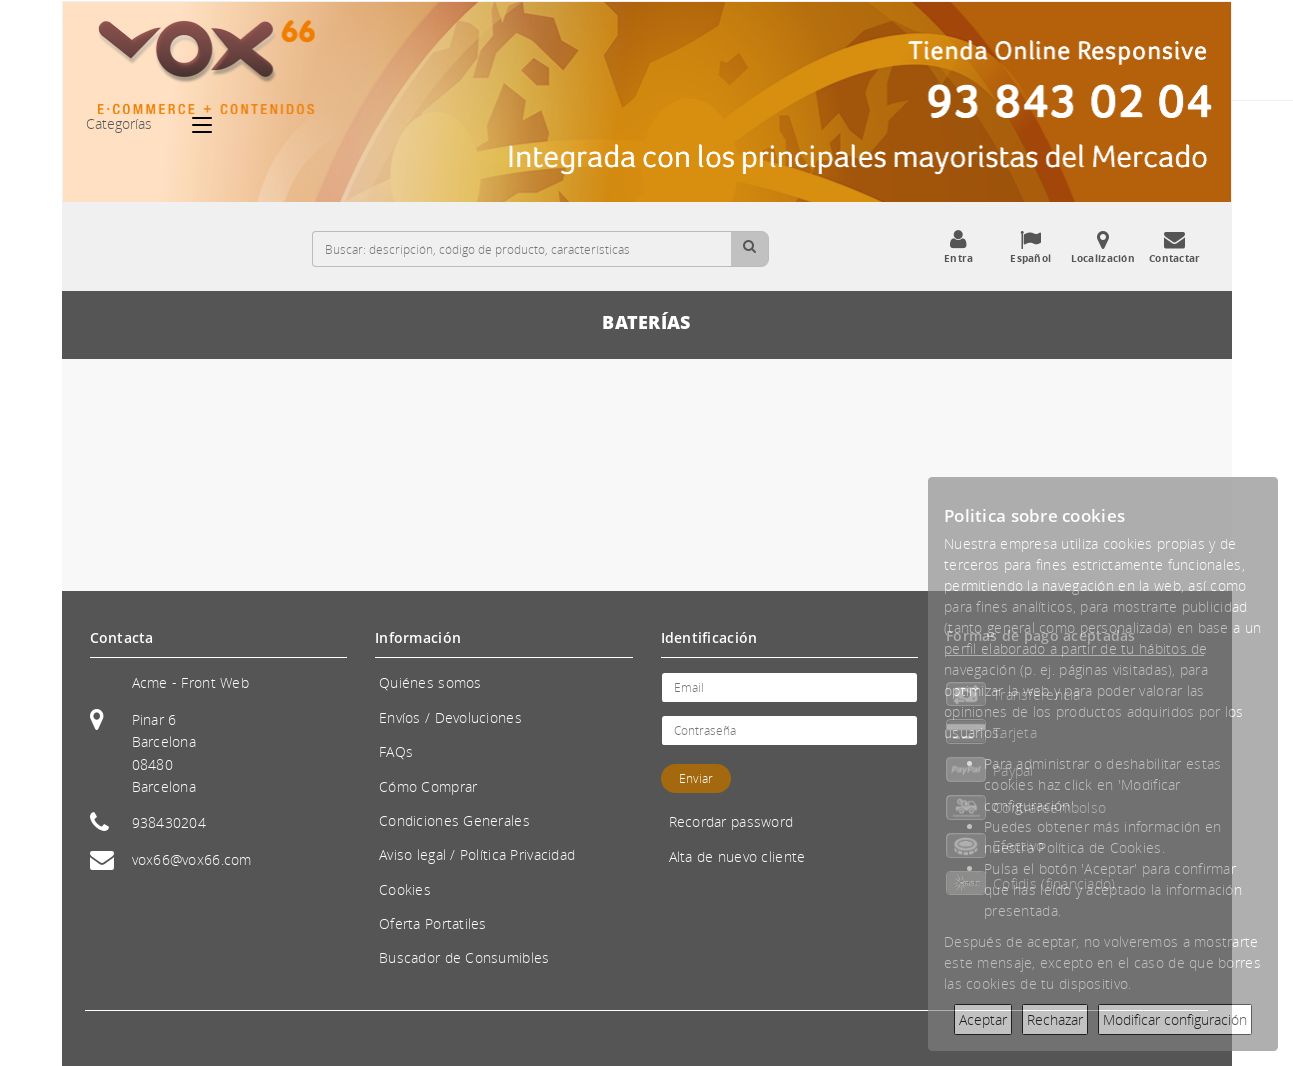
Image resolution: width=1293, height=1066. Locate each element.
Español (1031, 247)
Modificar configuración (1175, 1019)
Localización (1103, 247)
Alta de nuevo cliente (737, 856)
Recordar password (731, 821)
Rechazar (1055, 1019)
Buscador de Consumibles (464, 957)
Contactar (1175, 247)
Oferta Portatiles (433, 923)
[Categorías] (212, 125)
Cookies (405, 889)
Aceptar (983, 1019)
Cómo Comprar (428, 786)
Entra (959, 247)
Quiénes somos (430, 682)
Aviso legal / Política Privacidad (477, 854)
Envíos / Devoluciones (450, 717)
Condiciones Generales (454, 820)
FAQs (396, 751)
